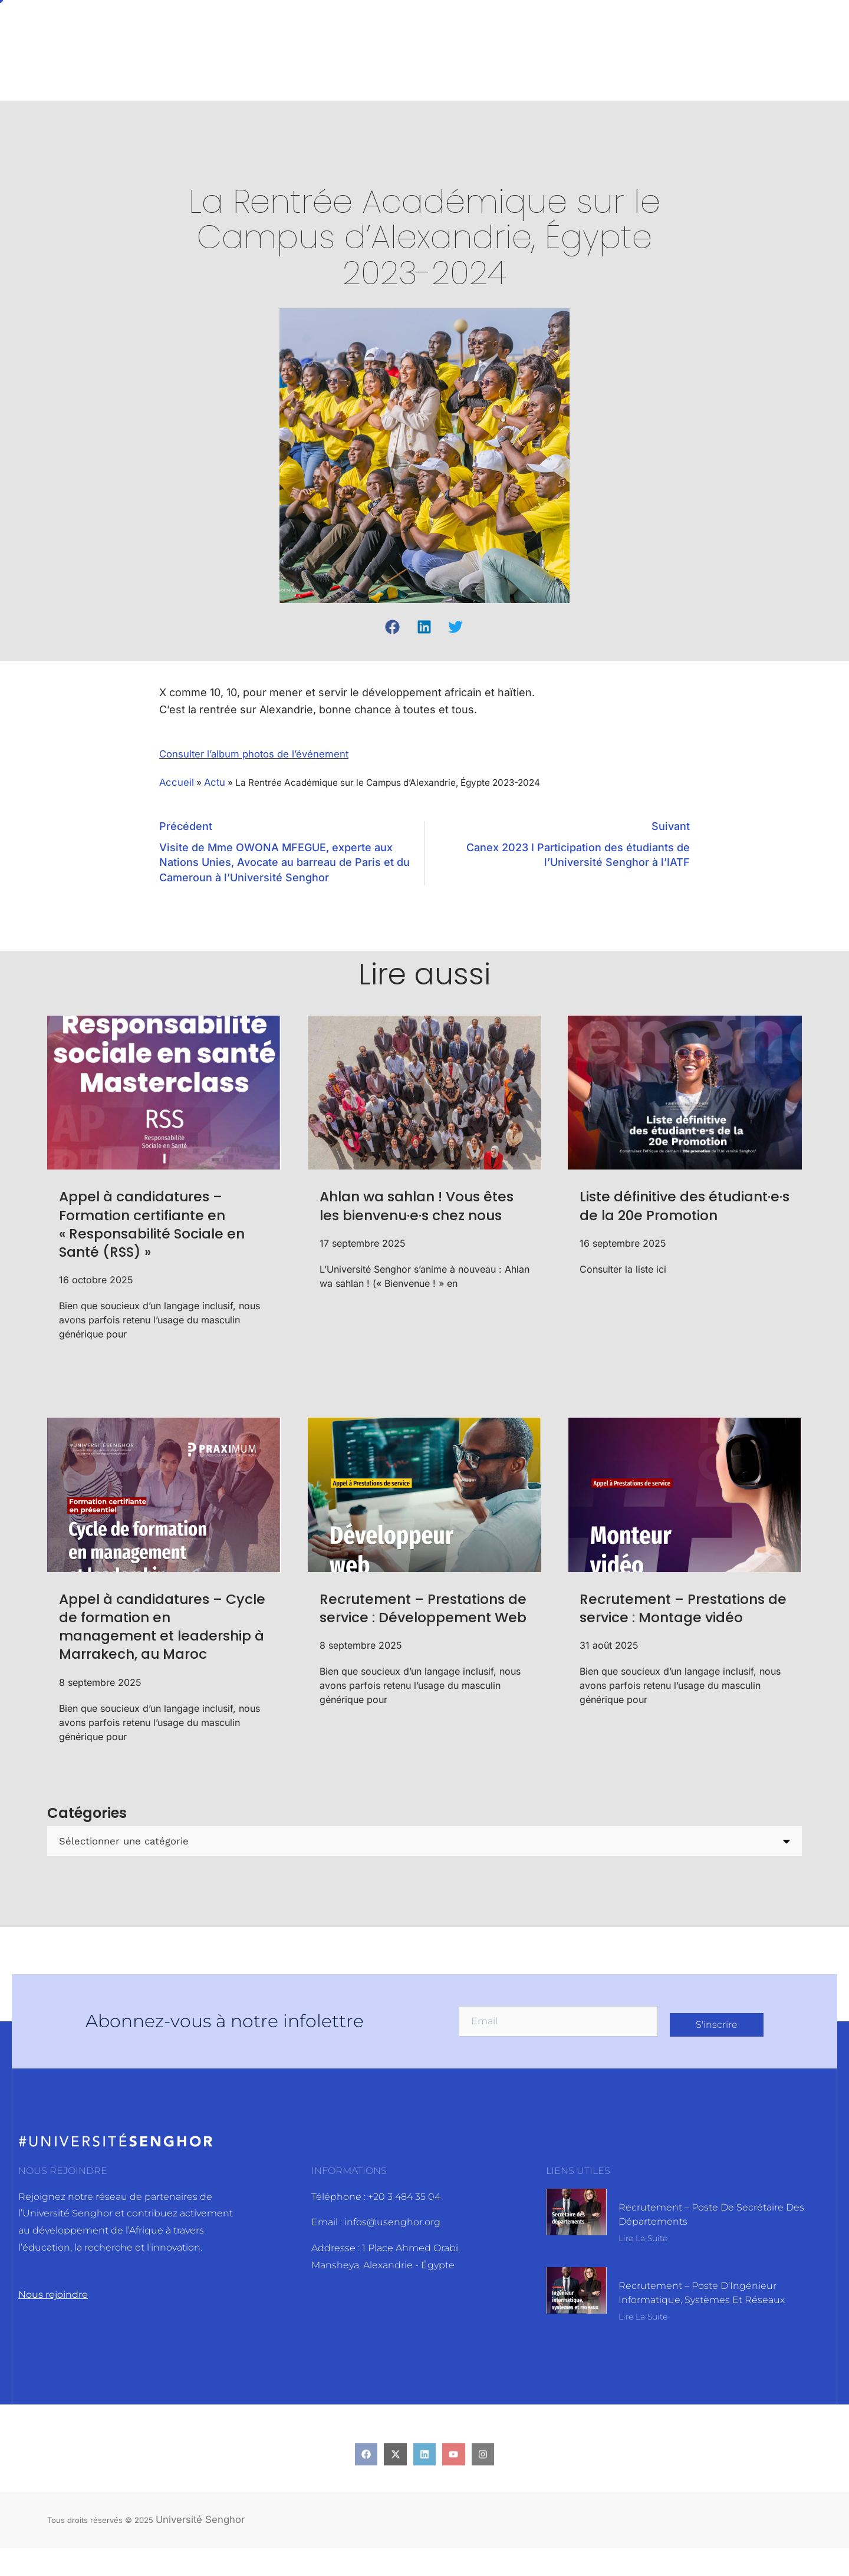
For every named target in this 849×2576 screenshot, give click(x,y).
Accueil (177, 782)
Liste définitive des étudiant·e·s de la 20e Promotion (663, 1221)
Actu (217, 782)
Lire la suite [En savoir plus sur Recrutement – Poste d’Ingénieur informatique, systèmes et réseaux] (642, 2347)
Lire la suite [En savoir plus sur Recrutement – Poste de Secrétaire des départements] (642, 2264)
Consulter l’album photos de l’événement (263, 753)
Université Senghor (205, 2546)
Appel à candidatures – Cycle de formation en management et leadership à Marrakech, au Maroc (154, 1642)
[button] (392, 627)
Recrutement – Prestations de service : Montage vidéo (684, 1614)
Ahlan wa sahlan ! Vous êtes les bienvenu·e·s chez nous (419, 1221)
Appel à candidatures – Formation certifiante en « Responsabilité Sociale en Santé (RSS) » (154, 1230)
